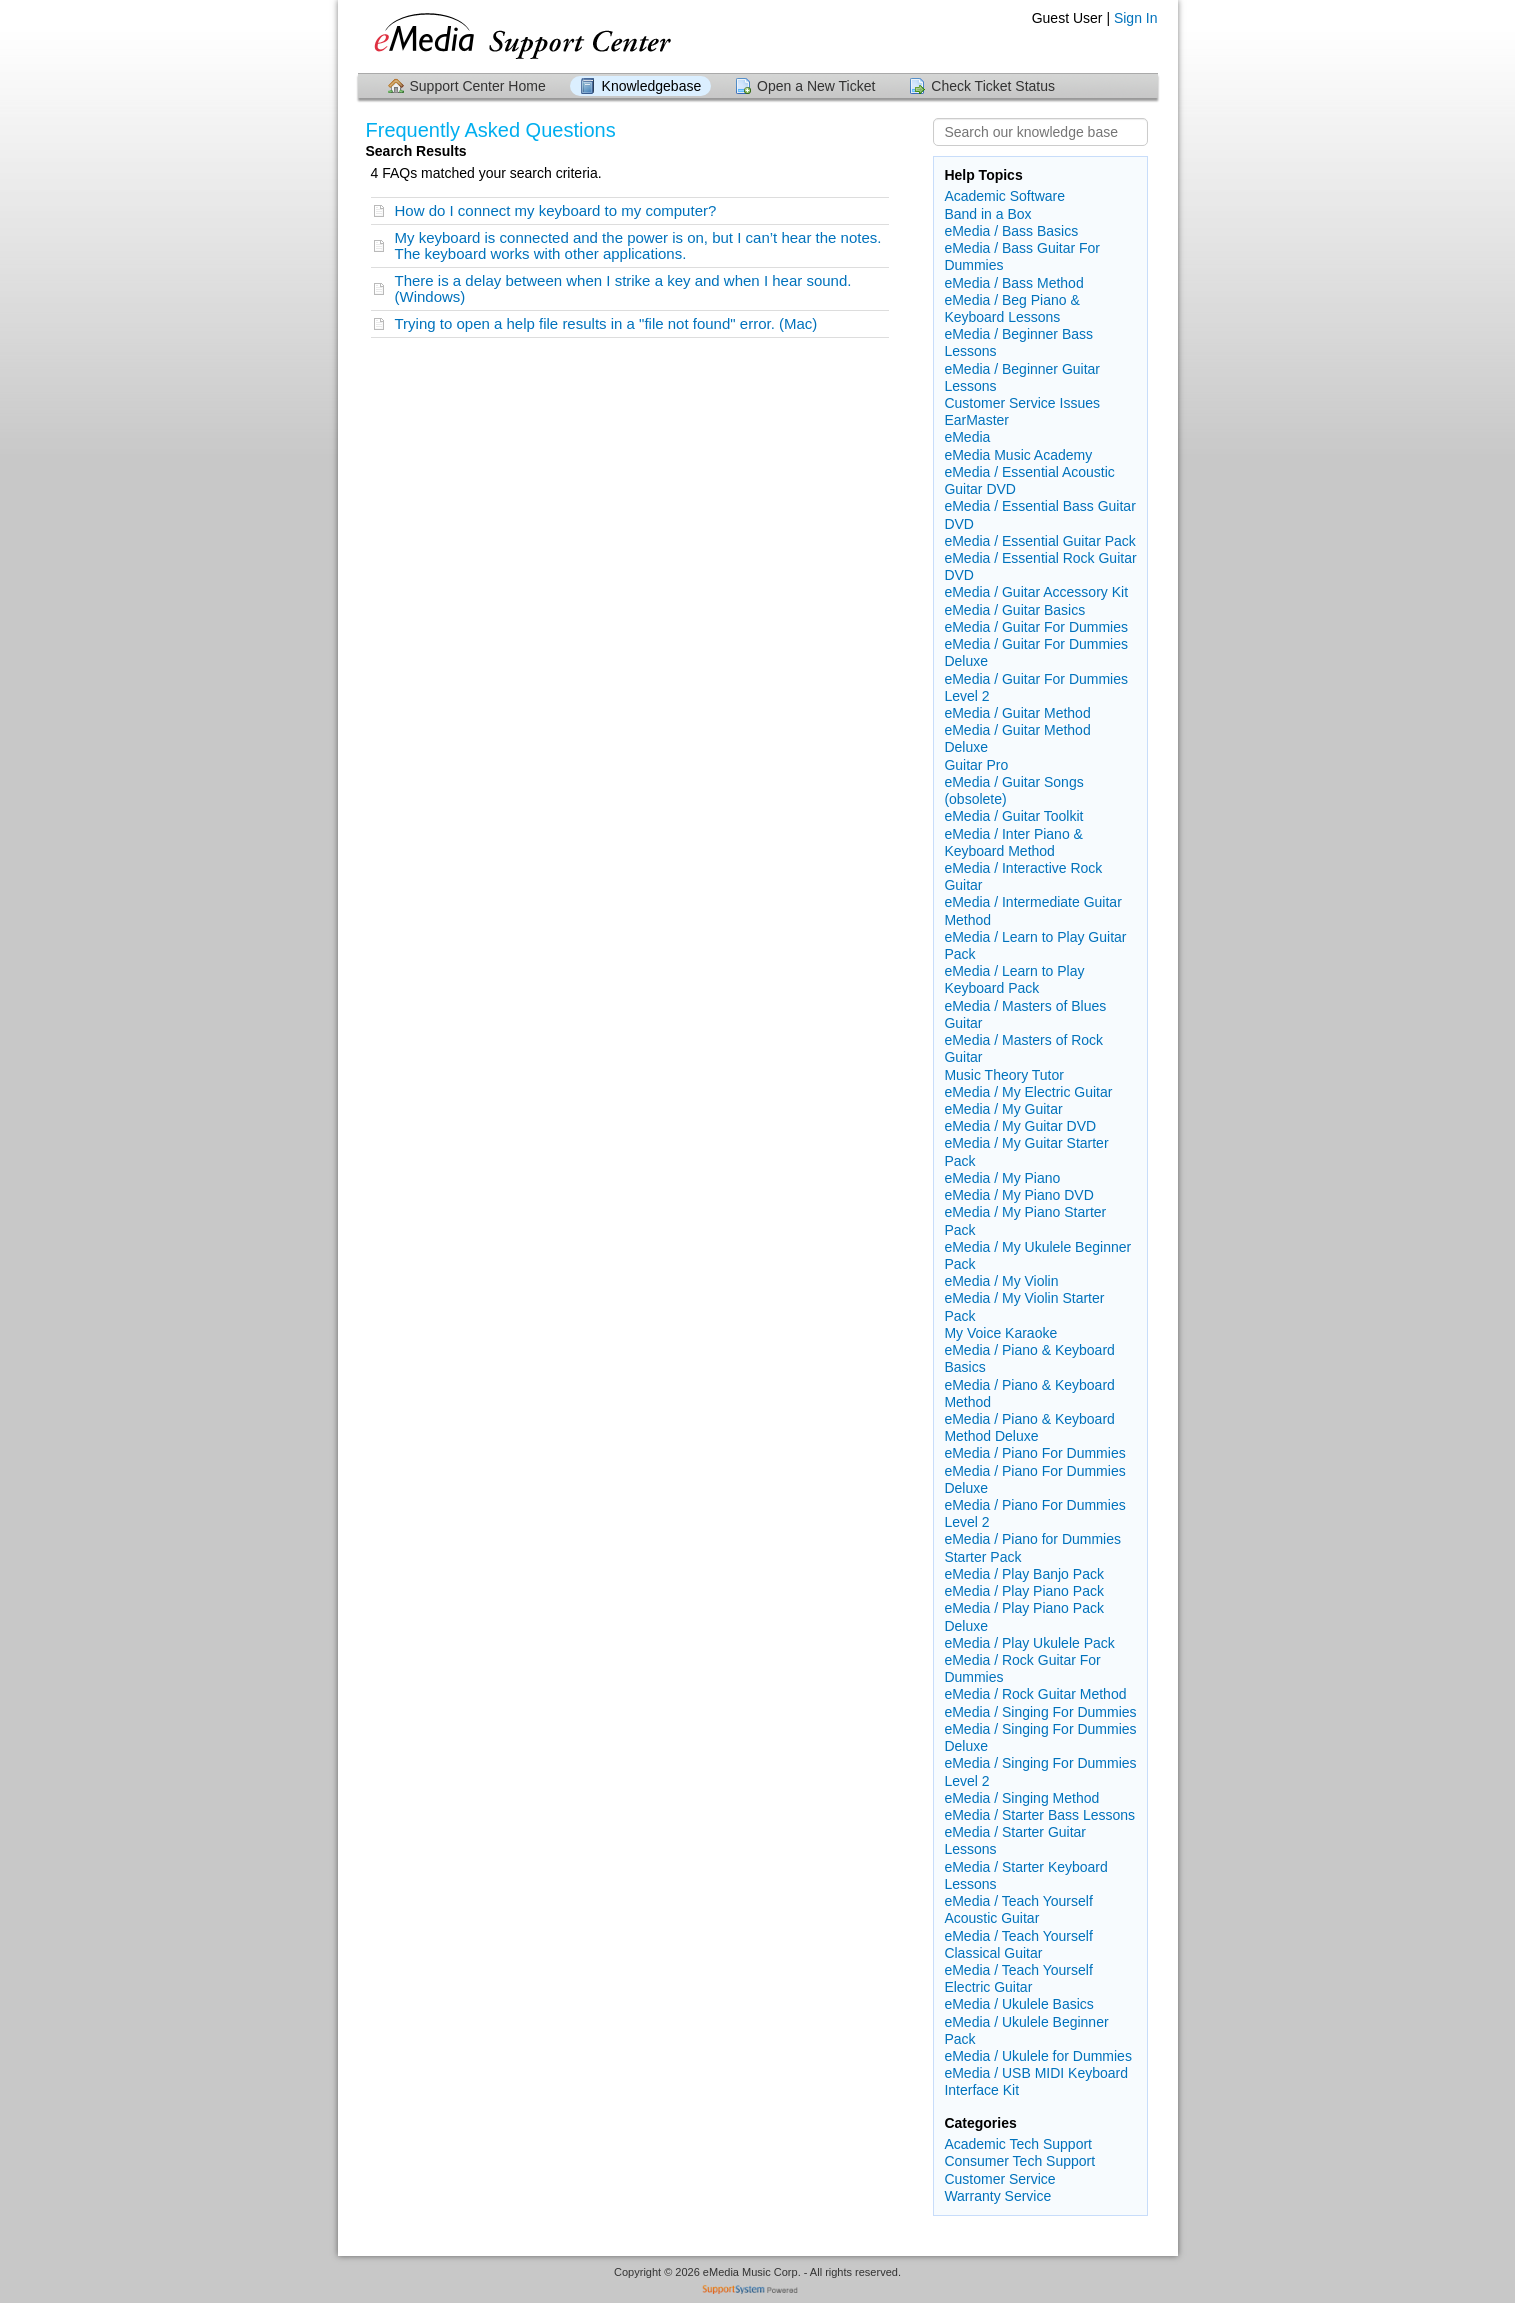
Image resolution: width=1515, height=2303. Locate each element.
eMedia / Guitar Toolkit (1013, 816)
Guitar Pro (976, 765)
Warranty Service (997, 2196)
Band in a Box (987, 214)
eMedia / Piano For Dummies (1034, 1453)
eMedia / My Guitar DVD (1020, 1126)
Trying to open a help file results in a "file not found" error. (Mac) (606, 323)
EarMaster (976, 420)
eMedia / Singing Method (1021, 1798)
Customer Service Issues (1022, 403)
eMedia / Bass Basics (1011, 231)
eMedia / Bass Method (1013, 283)
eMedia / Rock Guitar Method (1035, 1694)
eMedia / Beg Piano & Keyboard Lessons (1011, 308)
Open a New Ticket (816, 86)
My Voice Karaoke (1000, 1333)
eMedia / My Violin (1001, 1281)
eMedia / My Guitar (1003, 1109)
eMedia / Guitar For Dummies (1036, 627)
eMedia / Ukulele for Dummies (1038, 2056)
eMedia (967, 437)
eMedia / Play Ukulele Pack (1029, 1643)
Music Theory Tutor (1004, 1075)
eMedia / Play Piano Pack (1024, 1591)
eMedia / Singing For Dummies (1040, 1712)
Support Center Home (478, 86)
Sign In (1136, 18)
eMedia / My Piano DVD (1018, 1195)
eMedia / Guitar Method (1017, 713)
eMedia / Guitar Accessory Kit (1036, 592)
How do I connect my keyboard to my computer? (556, 210)
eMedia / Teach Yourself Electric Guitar (1018, 1978)
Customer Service (999, 2179)
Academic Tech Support (1018, 2144)
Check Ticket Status (993, 86)
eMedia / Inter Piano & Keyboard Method (1013, 842)
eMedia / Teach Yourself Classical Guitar (1018, 1944)
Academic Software (1004, 196)
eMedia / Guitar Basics (1014, 610)
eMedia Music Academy (1018, 455)
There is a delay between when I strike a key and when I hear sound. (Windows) (623, 288)
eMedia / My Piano (1002, 1178)
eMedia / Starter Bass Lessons (1039, 1815)
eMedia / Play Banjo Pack (1024, 1574)
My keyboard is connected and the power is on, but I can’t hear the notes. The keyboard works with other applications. (638, 245)
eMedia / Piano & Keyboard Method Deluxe (1029, 1427)
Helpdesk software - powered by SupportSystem (757, 2291)
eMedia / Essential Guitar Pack (1039, 541)
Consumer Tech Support (1019, 2161)
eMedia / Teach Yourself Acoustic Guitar (1018, 1909)
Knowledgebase (652, 86)
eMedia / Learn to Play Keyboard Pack (1014, 979)
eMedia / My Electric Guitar (1028, 1092)
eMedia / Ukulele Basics (1018, 2004)
